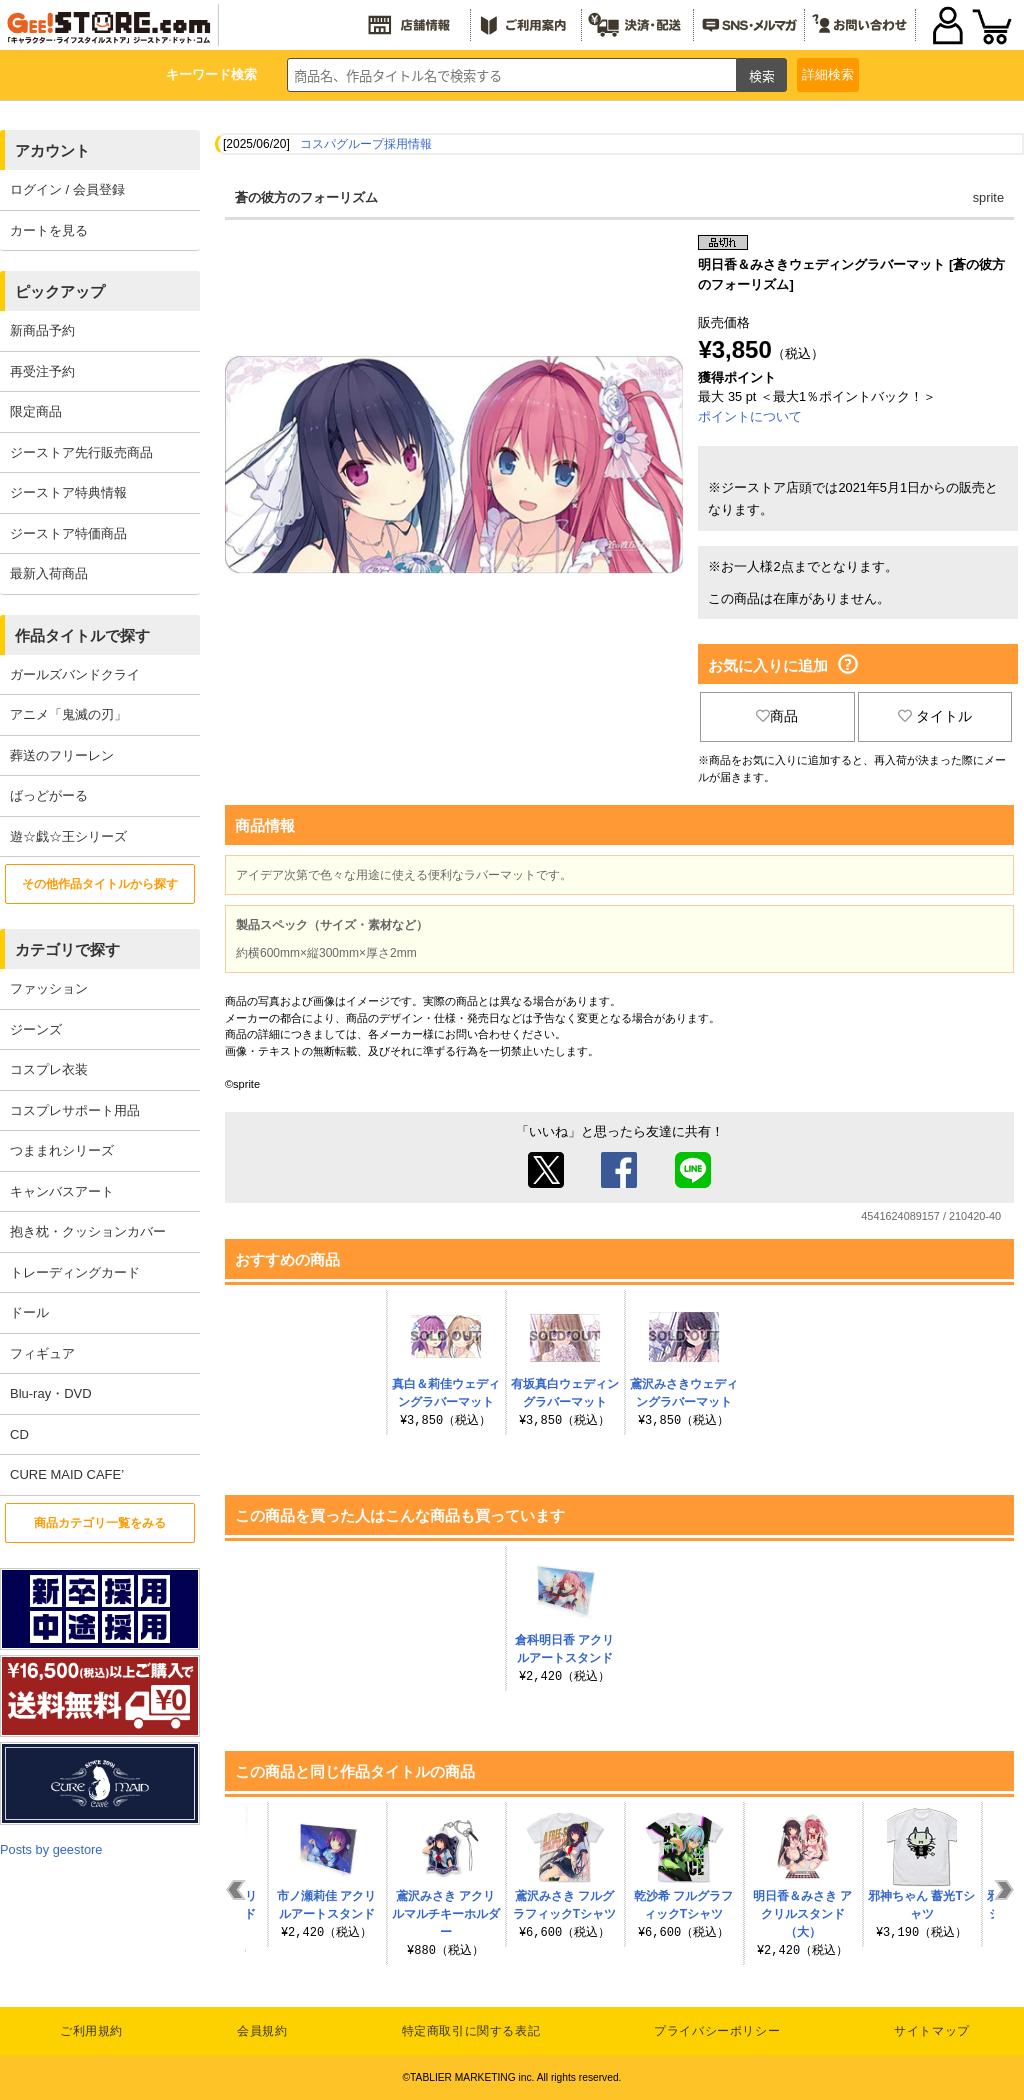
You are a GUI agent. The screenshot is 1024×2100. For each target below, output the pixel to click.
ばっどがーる (49, 795)
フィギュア (42, 1353)
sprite (988, 197)
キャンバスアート (62, 1191)
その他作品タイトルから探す (100, 884)
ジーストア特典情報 (68, 492)
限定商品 (36, 411)
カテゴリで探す (67, 949)
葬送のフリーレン (62, 755)
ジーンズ (36, 1029)
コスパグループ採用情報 (366, 144)
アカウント (52, 150)
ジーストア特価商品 (68, 533)
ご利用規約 (91, 2031)
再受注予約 (42, 371)
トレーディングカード (75, 1272)
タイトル (935, 716)
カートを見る (49, 230)
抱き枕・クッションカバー (88, 1231)
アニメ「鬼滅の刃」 (68, 714)
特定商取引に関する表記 (471, 2031)
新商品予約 (42, 330)
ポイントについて (750, 416)
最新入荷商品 (49, 573)
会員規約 (262, 2031)
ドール (29, 1312)
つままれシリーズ (62, 1150)
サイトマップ (932, 2031)
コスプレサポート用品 (75, 1110)
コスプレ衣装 (49, 1069)
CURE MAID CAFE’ (67, 1474)
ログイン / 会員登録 (67, 189)
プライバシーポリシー (717, 2031)
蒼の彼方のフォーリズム (306, 197)
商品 (777, 716)
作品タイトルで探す (82, 635)
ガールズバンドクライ (75, 674)
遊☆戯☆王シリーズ (68, 836)
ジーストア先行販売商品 (81, 452)
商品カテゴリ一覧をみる (100, 1523)
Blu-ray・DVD (51, 1393)
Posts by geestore (51, 1849)
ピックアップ (60, 291)
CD (19, 1434)
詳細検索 (828, 74)
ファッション (49, 988)
